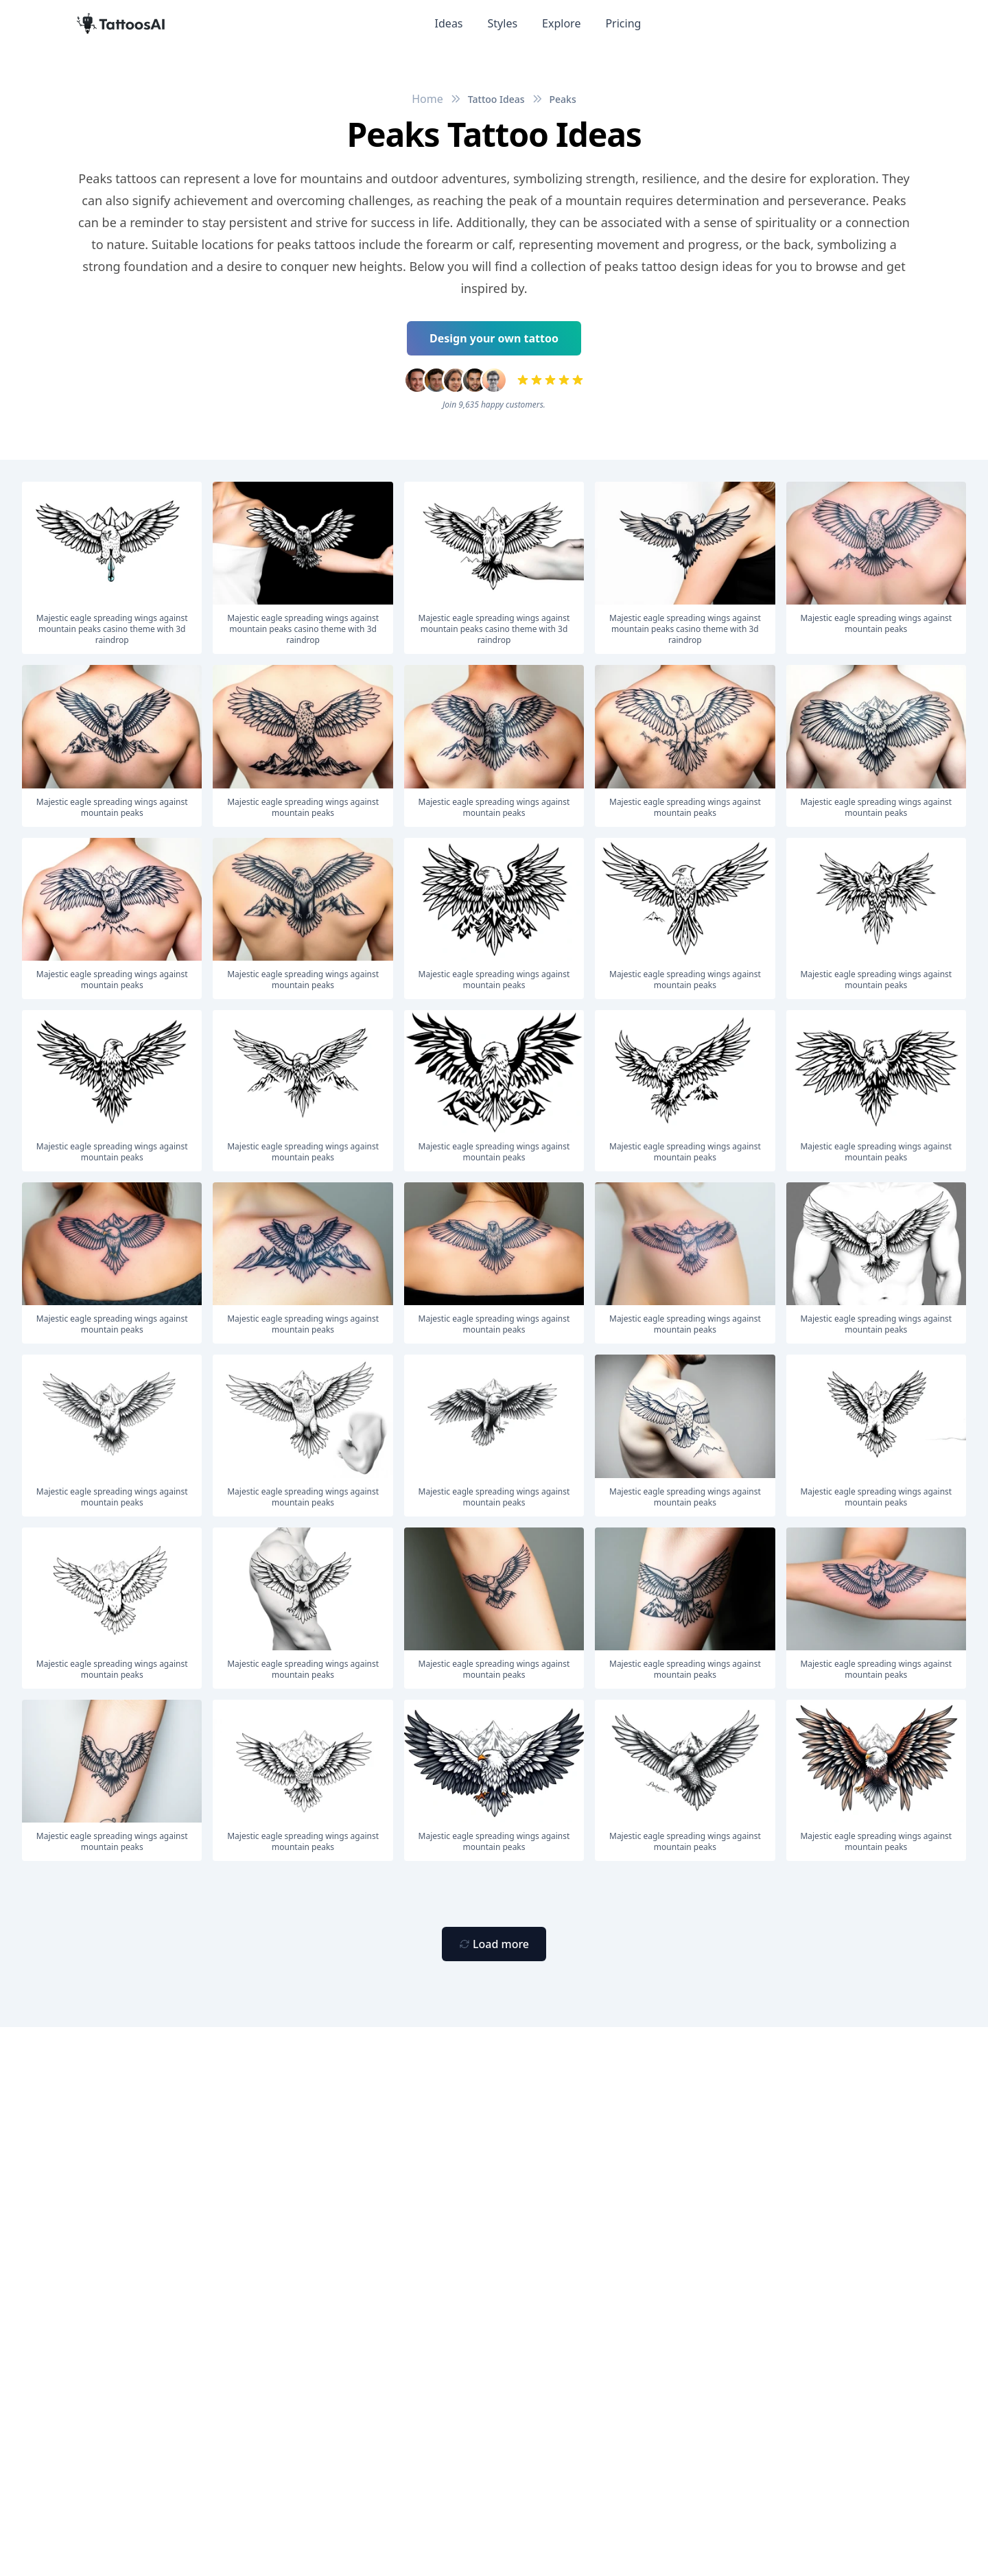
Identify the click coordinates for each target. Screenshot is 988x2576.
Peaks (563, 99)
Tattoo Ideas (496, 99)
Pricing (623, 23)
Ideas (449, 23)
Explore (561, 23)
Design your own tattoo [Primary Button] (494, 338)
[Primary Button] (494, 1944)
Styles (503, 23)
